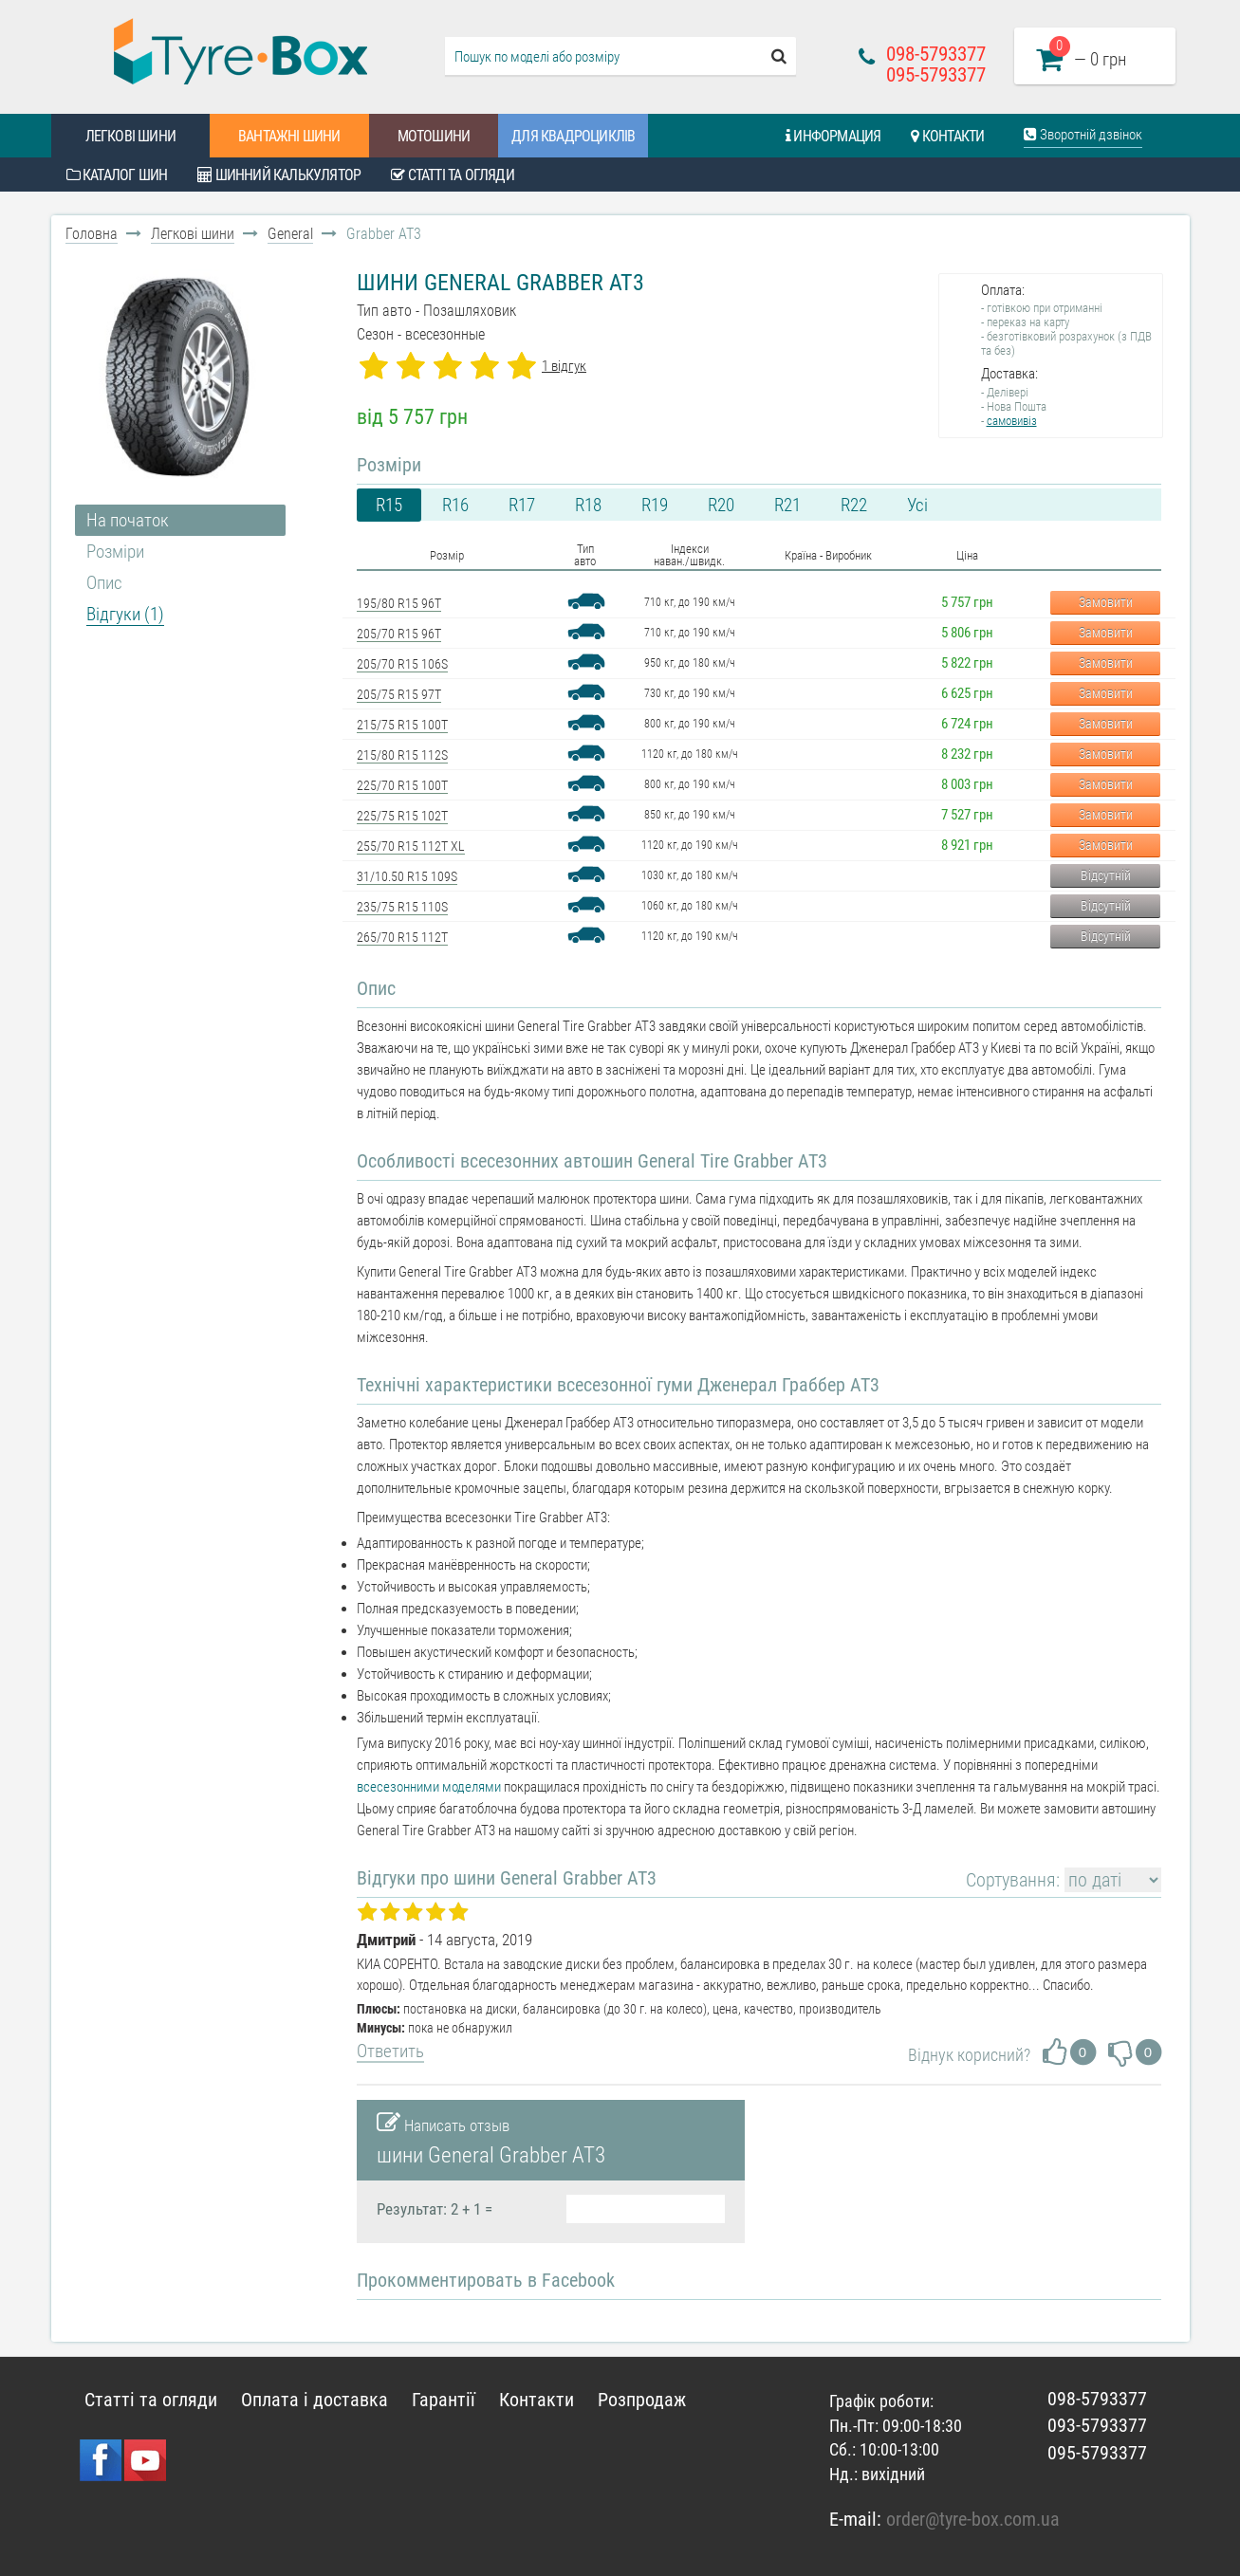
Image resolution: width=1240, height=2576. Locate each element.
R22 (854, 505)
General (290, 234)
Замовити (1106, 602)
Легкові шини (130, 136)
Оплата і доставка (314, 2399)
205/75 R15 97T (399, 694)
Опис (104, 583)
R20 (721, 505)
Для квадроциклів (573, 136)
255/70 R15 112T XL (411, 846)
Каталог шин (117, 175)
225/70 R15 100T (402, 785)
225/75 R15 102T (402, 815)
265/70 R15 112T (402, 937)
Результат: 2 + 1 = (434, 2209)
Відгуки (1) (125, 614)
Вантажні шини (289, 136)
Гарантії (443, 2399)
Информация (833, 136)
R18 (588, 505)
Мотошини (434, 136)
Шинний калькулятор (279, 175)
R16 (455, 505)
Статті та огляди (452, 175)
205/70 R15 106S (402, 664)
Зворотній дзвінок (1083, 134)
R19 (654, 505)
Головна (91, 234)
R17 (522, 505)
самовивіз (1012, 421)
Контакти (947, 136)
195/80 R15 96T (399, 603)
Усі (917, 505)
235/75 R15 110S (402, 906)
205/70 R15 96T (399, 633)
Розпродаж (642, 2399)
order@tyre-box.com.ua (973, 2519)
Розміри (115, 551)
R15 (389, 505)
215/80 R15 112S (402, 755)
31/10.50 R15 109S (407, 876)
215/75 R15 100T (402, 724)
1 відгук (564, 366)
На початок (127, 520)
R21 (787, 505)
